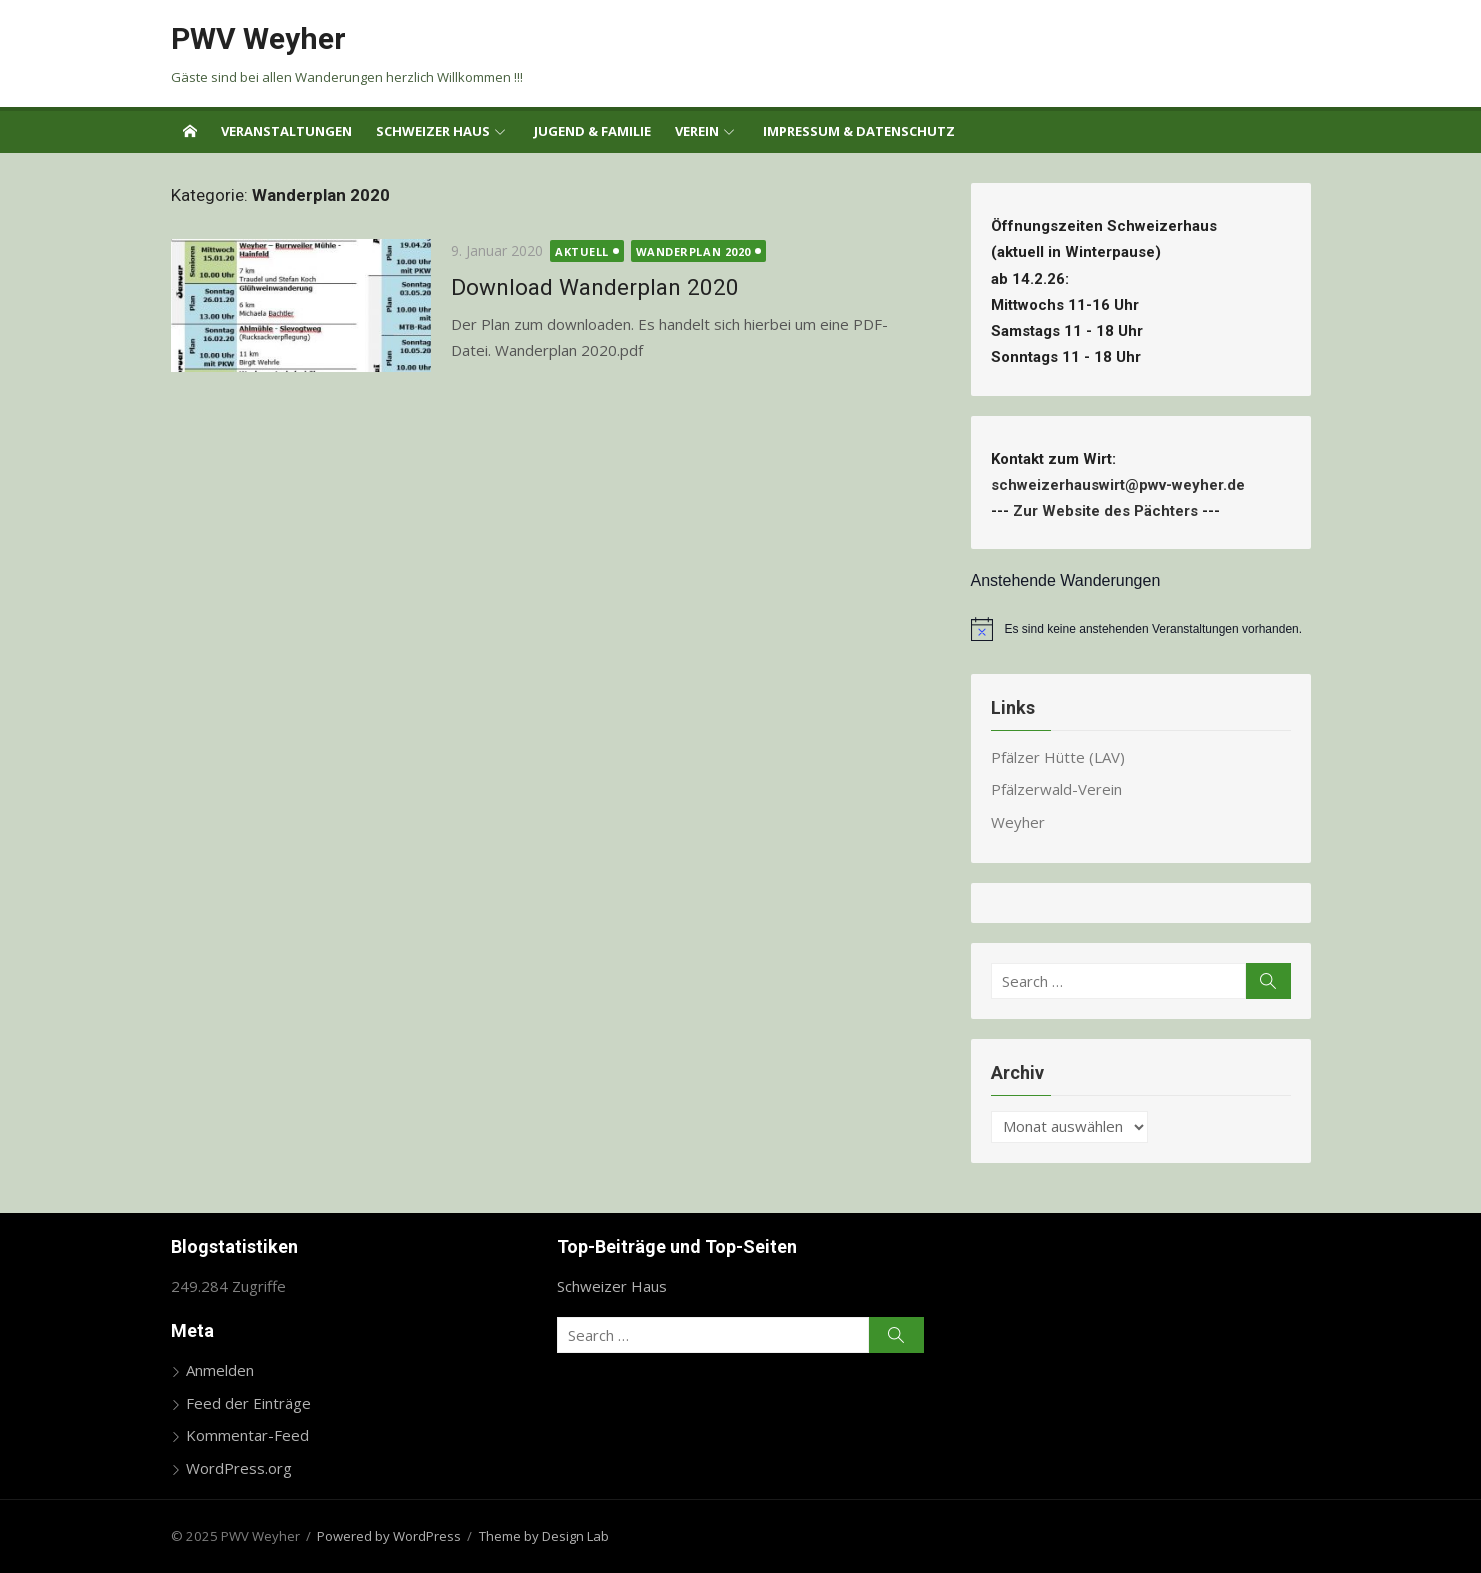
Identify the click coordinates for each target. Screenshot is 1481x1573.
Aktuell (582, 251)
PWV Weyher (258, 38)
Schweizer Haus (433, 131)
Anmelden (220, 1370)
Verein (697, 131)
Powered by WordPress (389, 1536)
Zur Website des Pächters (1105, 511)
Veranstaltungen (286, 131)
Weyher (1018, 822)
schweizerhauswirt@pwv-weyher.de (1122, 485)
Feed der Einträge (248, 1403)
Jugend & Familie (592, 131)
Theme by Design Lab (544, 1536)
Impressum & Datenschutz (859, 131)
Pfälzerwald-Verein (1056, 789)
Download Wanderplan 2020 (595, 287)
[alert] (1141, 629)
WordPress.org (239, 1468)
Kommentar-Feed (247, 1435)
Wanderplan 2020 (693, 251)
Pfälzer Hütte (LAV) (1058, 757)
